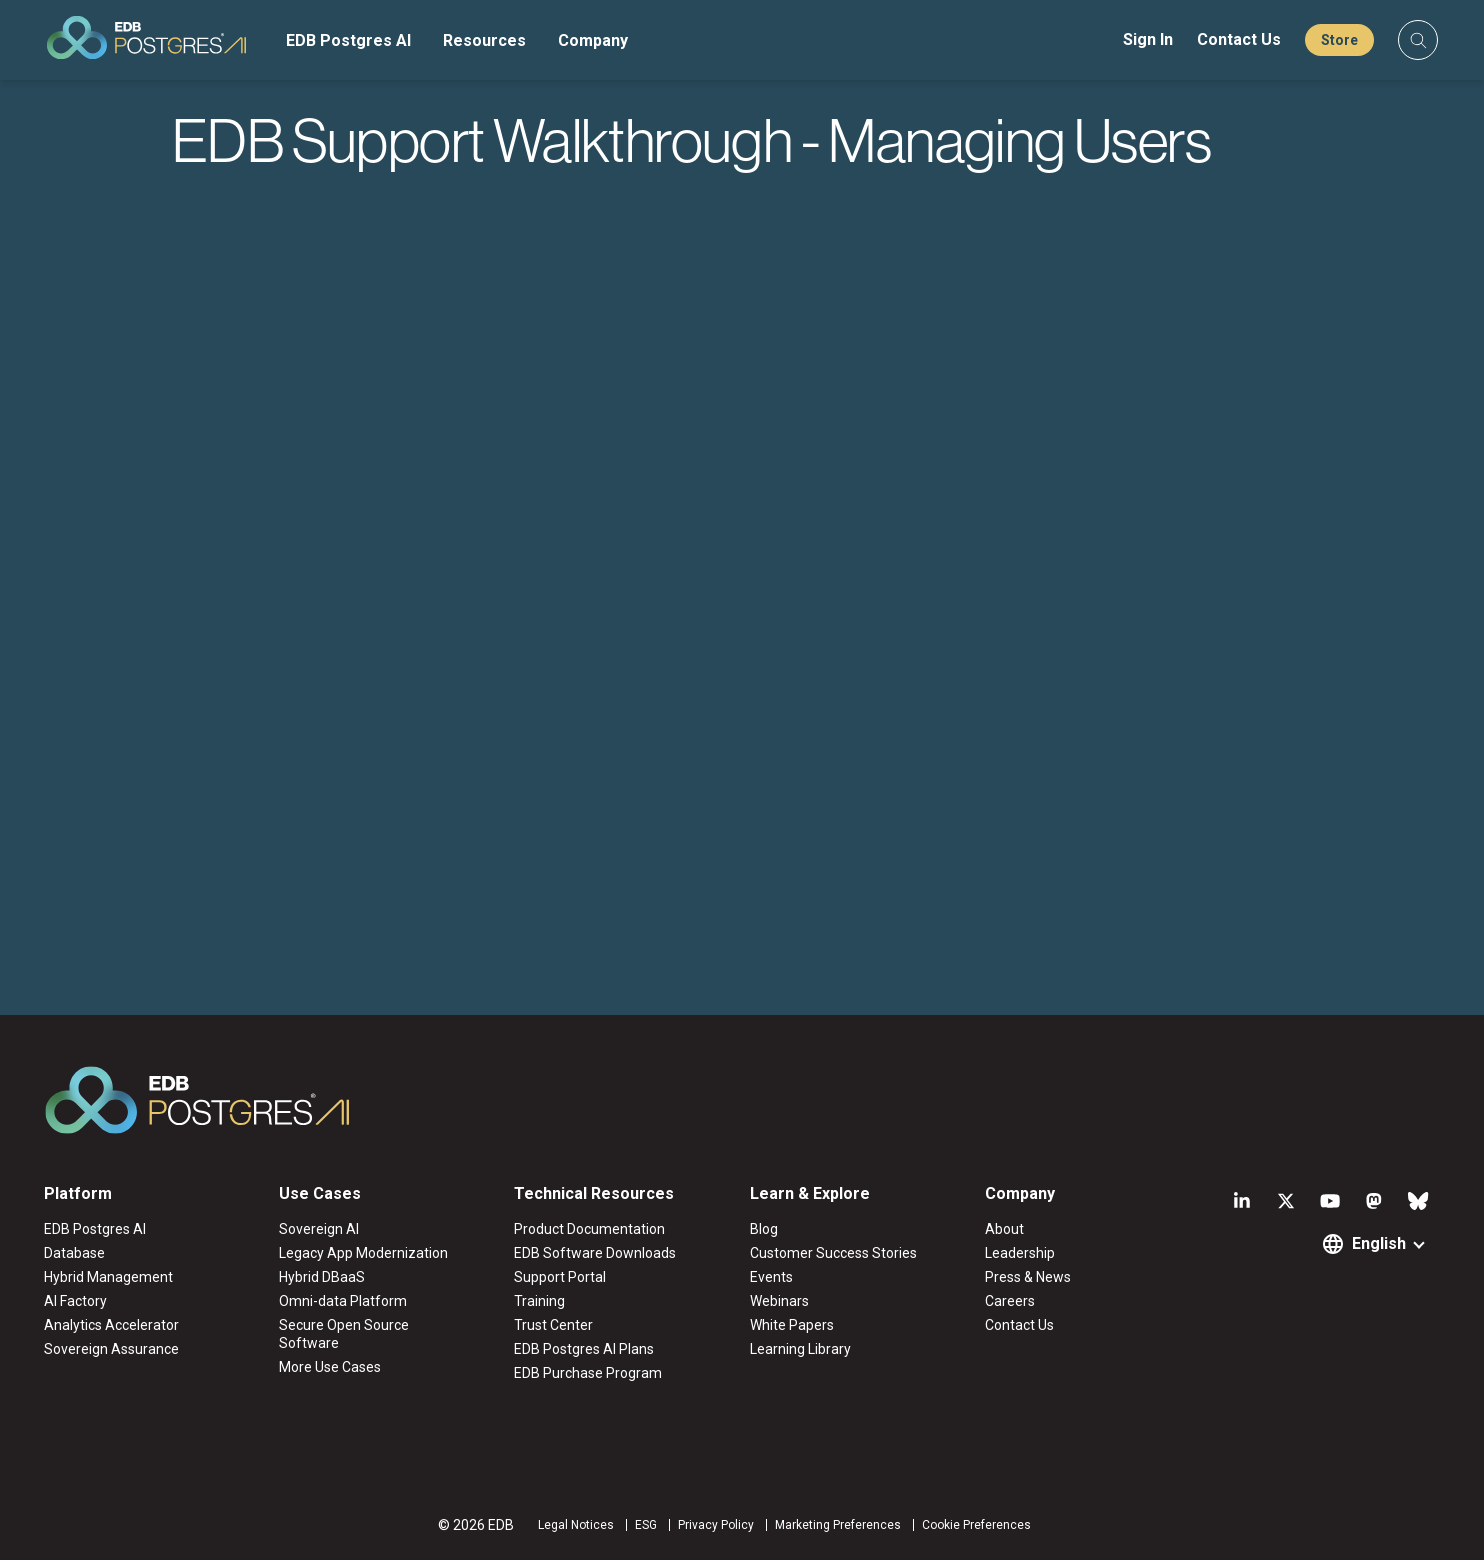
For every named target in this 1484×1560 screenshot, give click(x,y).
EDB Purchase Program (588, 1373)
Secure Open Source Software (344, 1334)
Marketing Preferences (838, 1525)
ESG (646, 1525)
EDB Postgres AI (348, 40)
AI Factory (75, 1301)
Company (593, 40)
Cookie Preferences (976, 1525)
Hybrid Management (108, 1277)
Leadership (1020, 1253)
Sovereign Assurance (111, 1349)
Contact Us (1239, 39)
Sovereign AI (319, 1229)
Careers (1010, 1301)
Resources (484, 40)
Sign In (1148, 39)
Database (74, 1253)
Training (539, 1301)
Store (1339, 40)
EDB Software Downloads (595, 1253)
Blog (764, 1229)
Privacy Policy (716, 1525)
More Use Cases (330, 1367)
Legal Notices (576, 1525)
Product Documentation (589, 1229)
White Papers (792, 1325)
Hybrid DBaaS (322, 1277)
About (1004, 1229)
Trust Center (553, 1325)
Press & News (1028, 1277)
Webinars (779, 1301)
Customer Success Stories (833, 1253)
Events (771, 1277)
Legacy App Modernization (363, 1253)
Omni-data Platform (343, 1301)
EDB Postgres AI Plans (584, 1349)
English (1379, 1243)
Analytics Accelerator (111, 1325)
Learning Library (800, 1349)
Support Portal (560, 1277)
